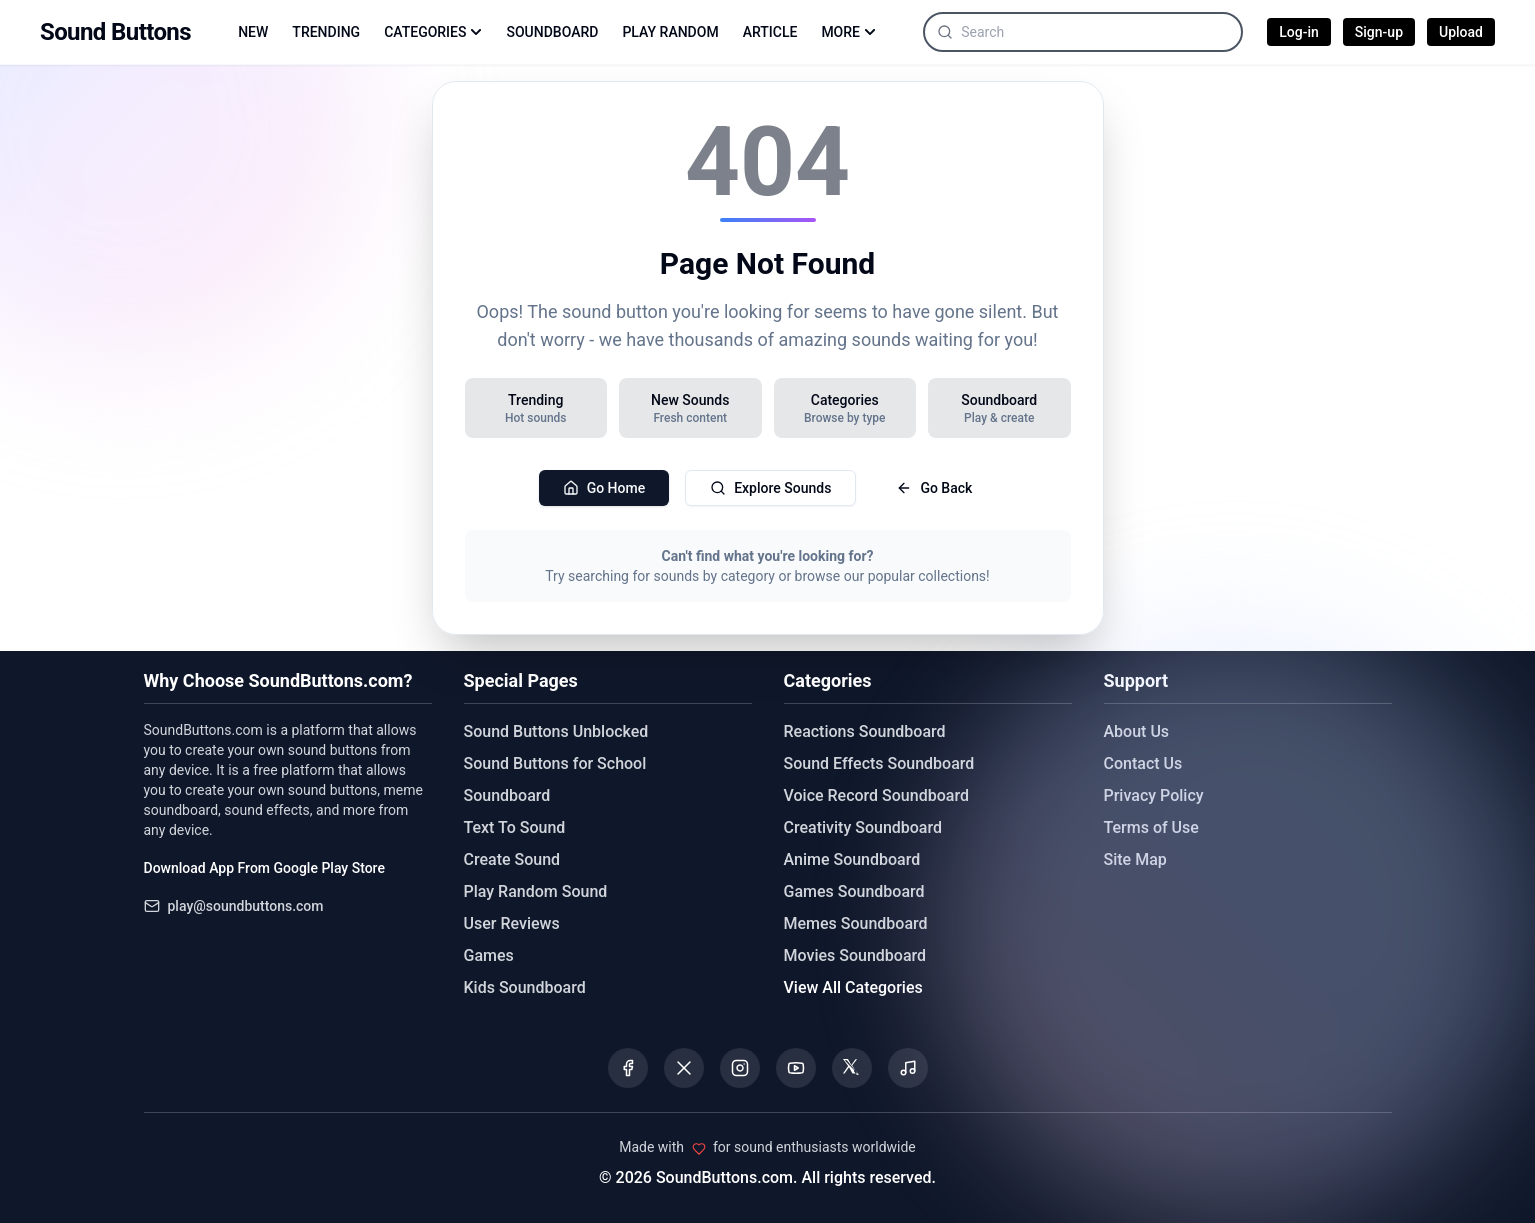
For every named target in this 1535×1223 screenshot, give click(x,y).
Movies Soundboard (855, 955)
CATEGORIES (433, 32)
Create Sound (512, 859)
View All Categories (853, 987)
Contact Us (1143, 763)
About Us (1137, 731)
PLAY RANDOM (670, 32)
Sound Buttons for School (555, 763)
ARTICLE (770, 32)
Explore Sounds (770, 488)
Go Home (604, 488)
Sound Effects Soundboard (879, 763)
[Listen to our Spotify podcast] (908, 1068)
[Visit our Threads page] (852, 1068)
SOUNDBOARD (552, 32)
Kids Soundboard (525, 987)
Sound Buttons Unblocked (556, 731)
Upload (1461, 32)
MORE (848, 32)
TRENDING (326, 32)
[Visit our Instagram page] (740, 1068)
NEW (253, 32)
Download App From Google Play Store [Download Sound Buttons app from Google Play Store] (264, 868)
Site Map (1135, 859)
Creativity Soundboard (863, 827)
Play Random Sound (536, 891)
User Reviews (512, 923)
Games (489, 955)
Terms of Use (1151, 827)
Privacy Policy (1154, 795)
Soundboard (507, 795)
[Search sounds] (1101, 32)
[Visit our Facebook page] (628, 1068)
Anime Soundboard (852, 859)
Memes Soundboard (856, 923)
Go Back (934, 488)
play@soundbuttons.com (246, 906)
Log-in (1299, 32)
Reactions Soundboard (865, 731)
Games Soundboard (854, 891)
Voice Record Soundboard (876, 795)
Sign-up (1379, 32)
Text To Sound (515, 827)
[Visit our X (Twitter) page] (684, 1068)
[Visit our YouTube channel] (796, 1068)
